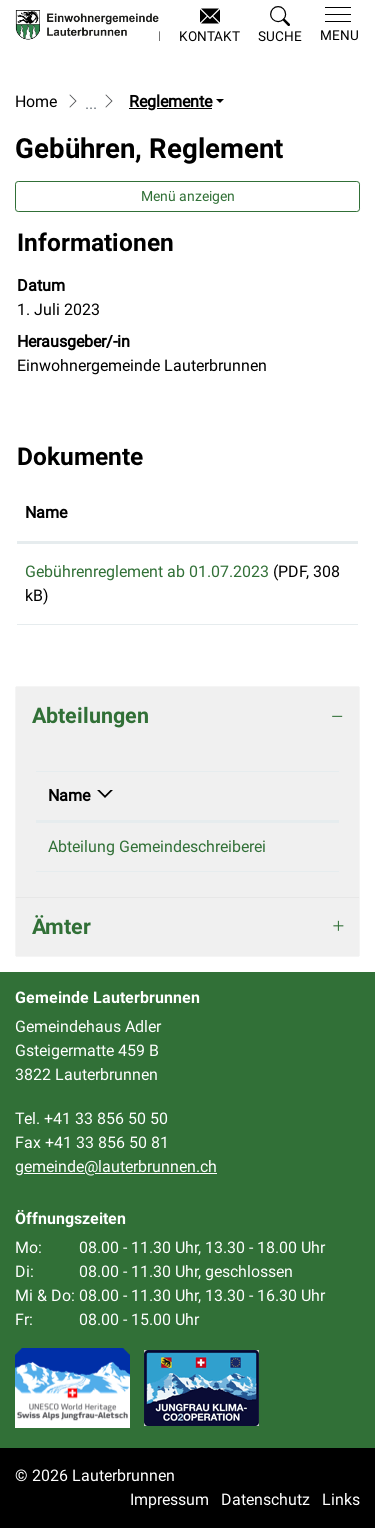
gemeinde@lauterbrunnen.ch (116, 1166)
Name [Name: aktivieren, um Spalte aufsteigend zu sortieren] (46, 512)
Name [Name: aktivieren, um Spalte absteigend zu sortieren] (69, 795)
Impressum (169, 1499)
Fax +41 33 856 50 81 (92, 1142)
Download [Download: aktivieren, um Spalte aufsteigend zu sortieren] (305, 512)
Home (36, 101)
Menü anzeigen (188, 196)
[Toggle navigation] (335, 25)
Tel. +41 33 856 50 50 (91, 1118)
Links (341, 1499)
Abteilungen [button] (90, 715)
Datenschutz (265, 1499)
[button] (280, 26)
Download (309, 575)
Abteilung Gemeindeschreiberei (157, 846)
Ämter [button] (61, 926)
